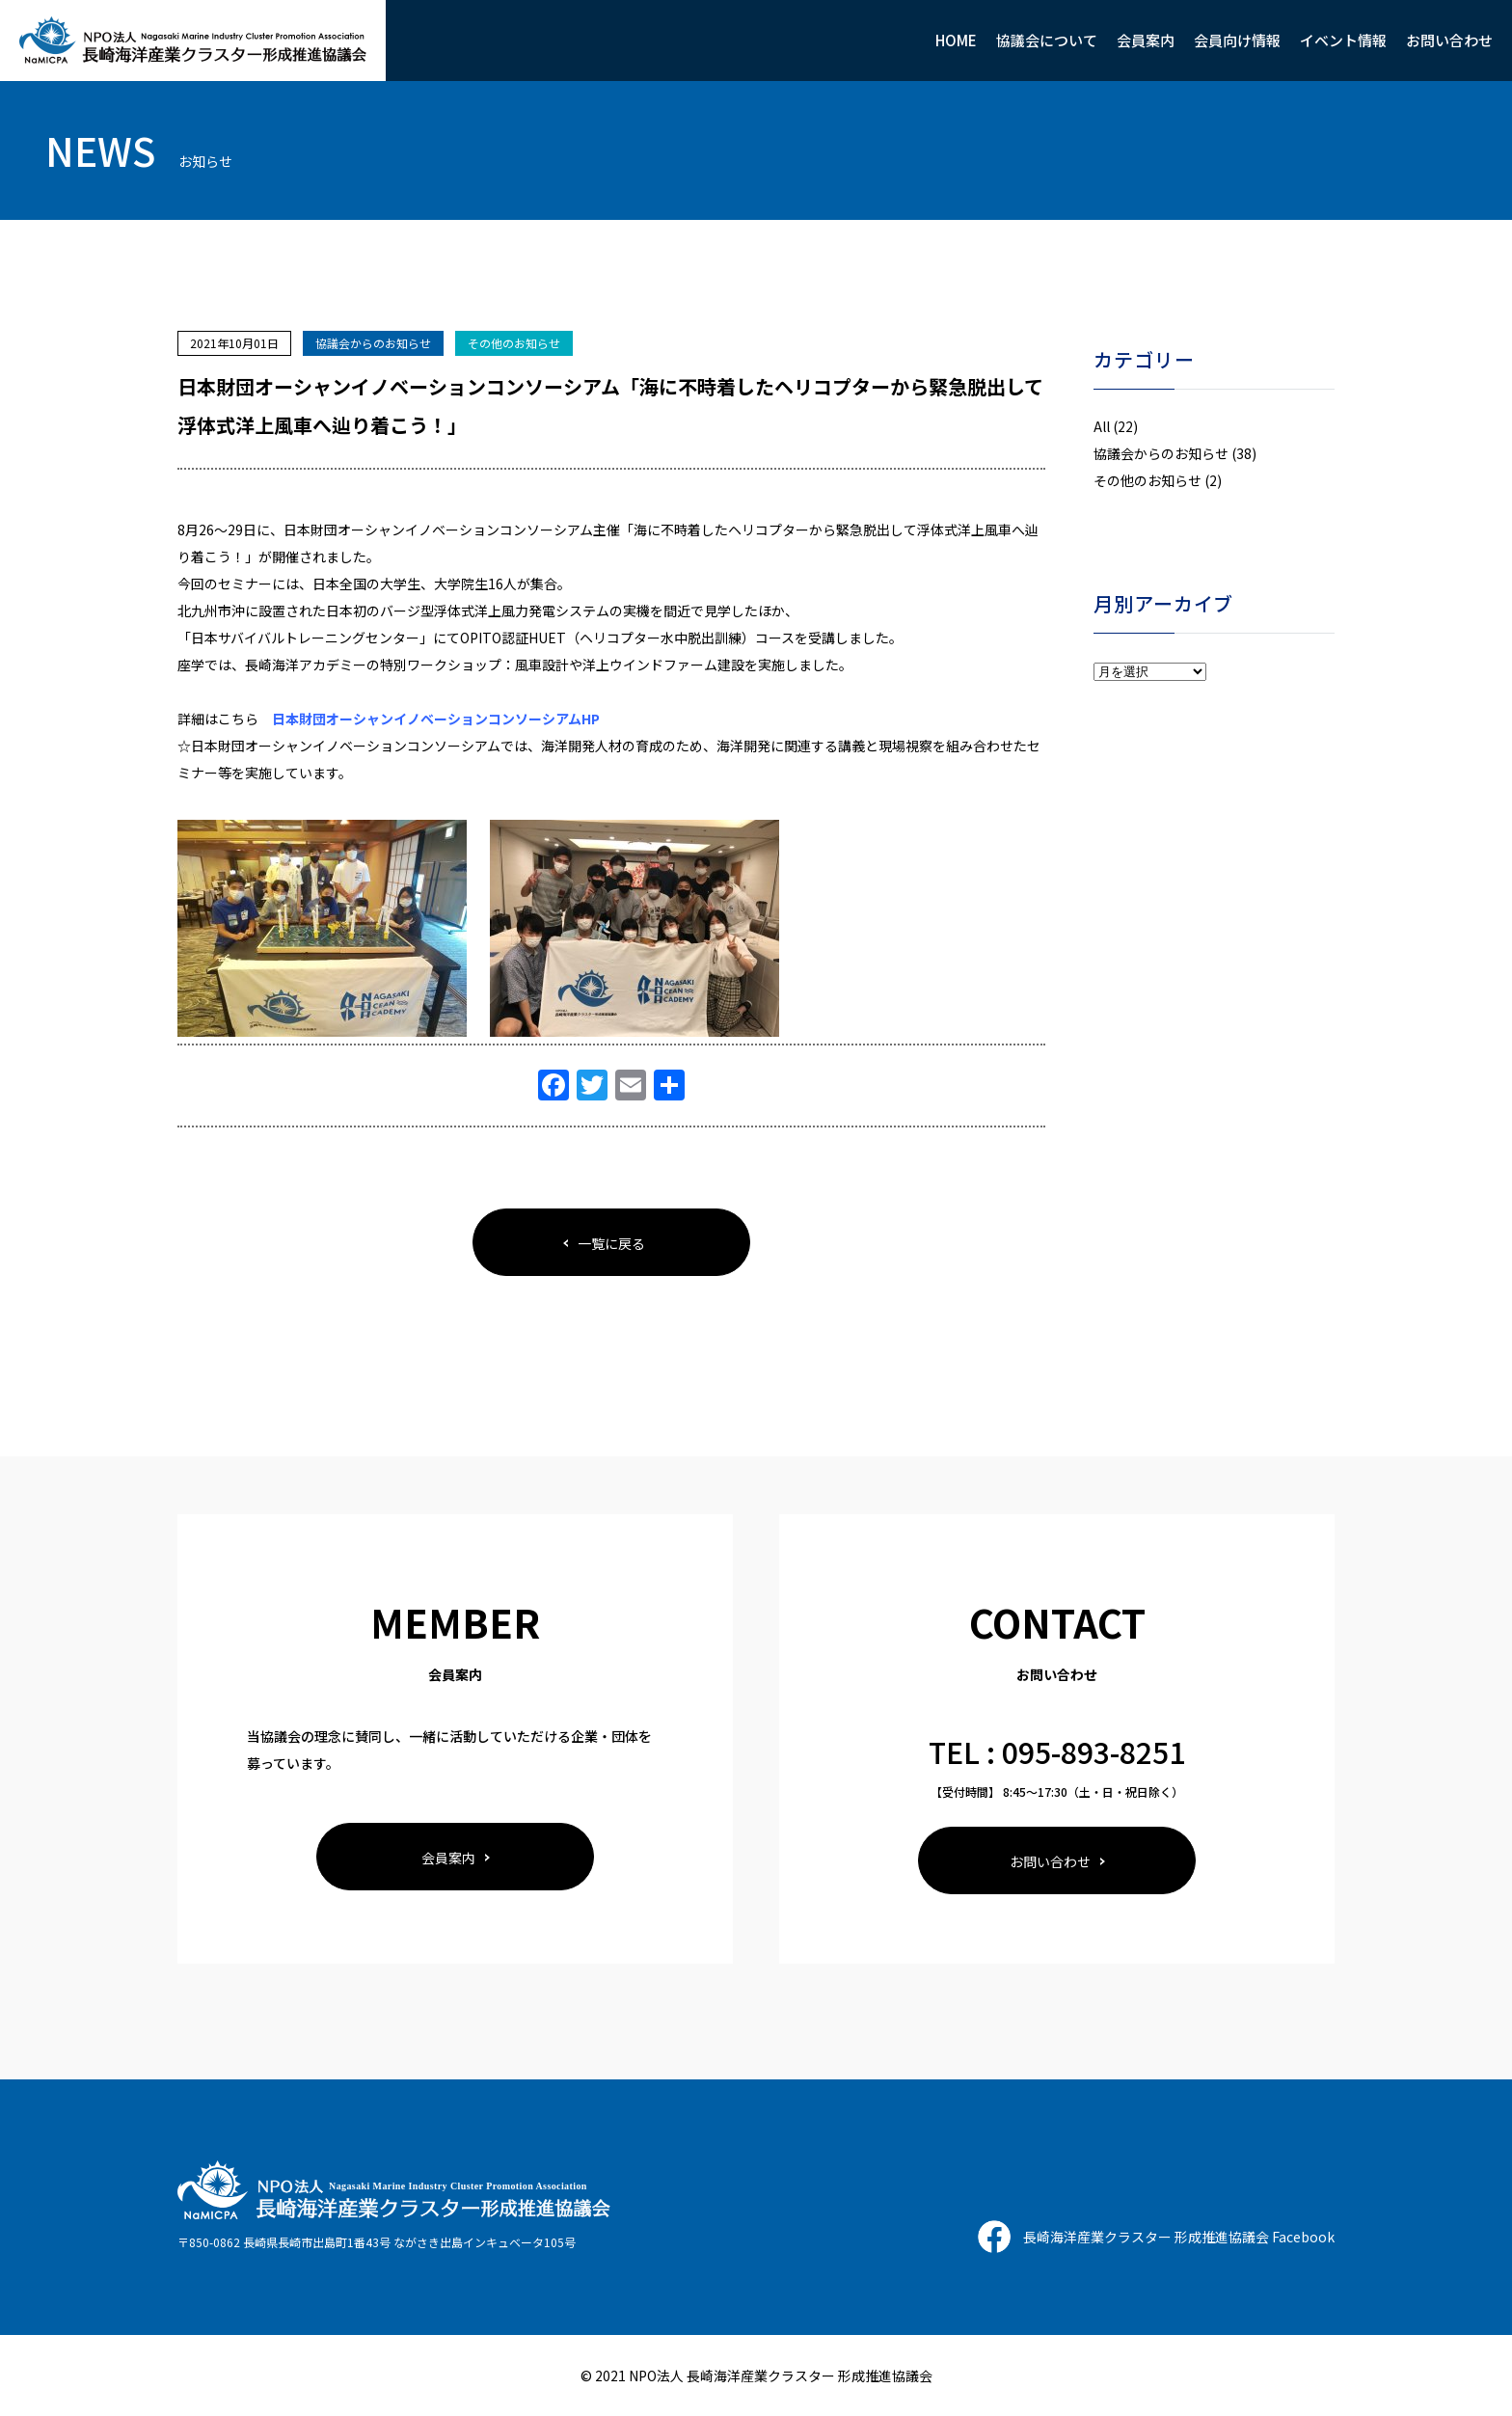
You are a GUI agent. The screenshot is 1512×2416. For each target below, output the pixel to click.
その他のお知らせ (514, 343)
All (1102, 426)
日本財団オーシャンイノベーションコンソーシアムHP (436, 718)
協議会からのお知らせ (373, 343)
